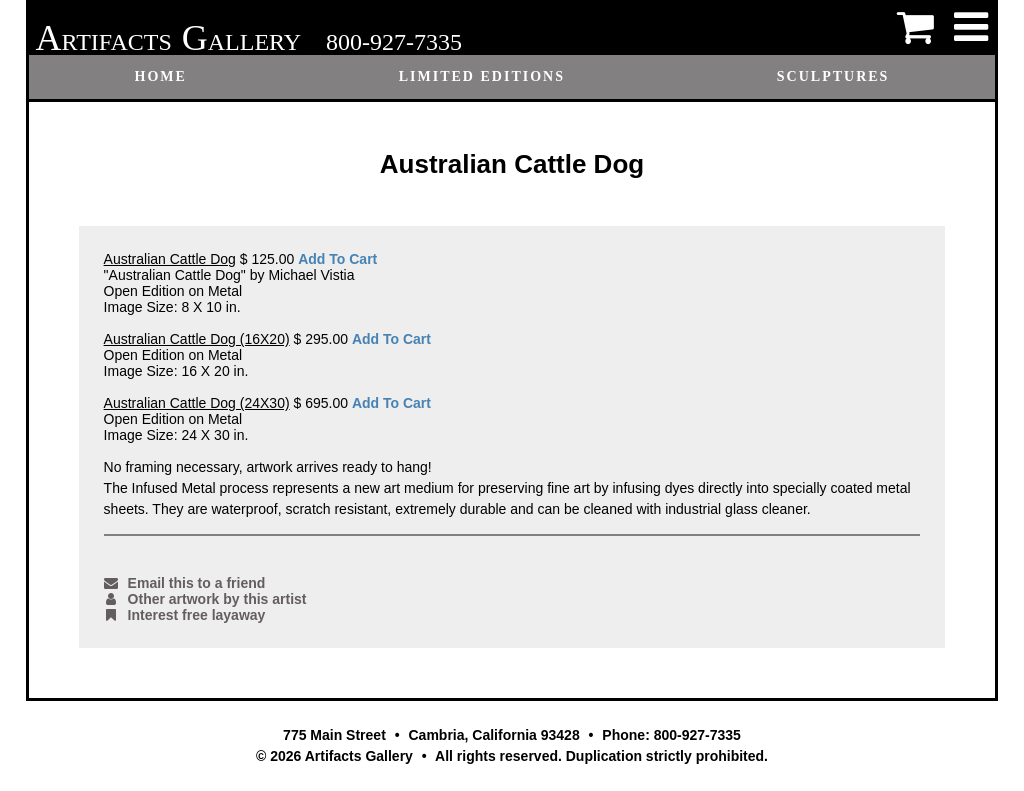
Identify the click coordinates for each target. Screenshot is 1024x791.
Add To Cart (337, 259)
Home (161, 76)
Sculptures (833, 76)
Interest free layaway (185, 615)
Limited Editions (482, 76)
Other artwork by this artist (205, 599)
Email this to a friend (185, 583)
